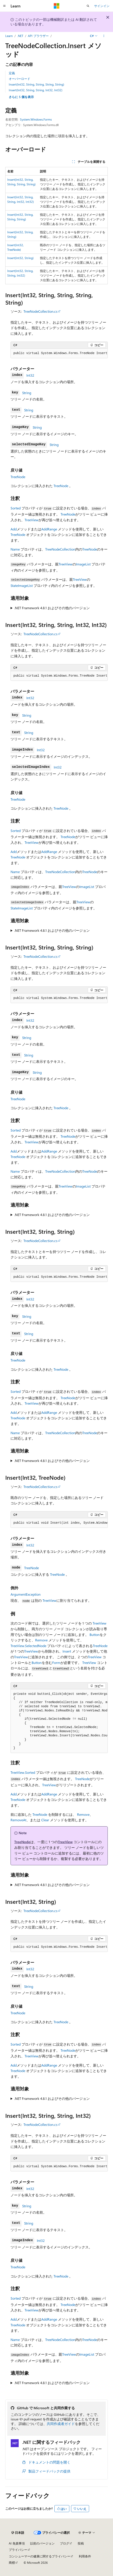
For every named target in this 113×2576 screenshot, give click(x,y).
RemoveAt (18, 1820)
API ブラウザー (38, 36)
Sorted (16, 508)
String (26, 392)
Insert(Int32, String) (20, 258)
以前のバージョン (42, 2543)
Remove (41, 1640)
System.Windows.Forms (36, 119)
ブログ (64, 2543)
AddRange (49, 529)
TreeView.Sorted (23, 1772)
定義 (12, 73)
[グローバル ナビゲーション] (4, 6)
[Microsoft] (56, 6)
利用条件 (85, 2556)
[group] (59, 353)
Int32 (30, 375)
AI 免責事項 (17, 2543)
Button (95, 1634)
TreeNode (18, 476)
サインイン (101, 6)
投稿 (81, 2543)
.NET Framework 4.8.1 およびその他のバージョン (52, 607)
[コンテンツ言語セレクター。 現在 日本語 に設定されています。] (18, 2532)
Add (14, 529)
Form (56, 1662)
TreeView (31, 520)
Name (15, 549)
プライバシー (18, 2550)
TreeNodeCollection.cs (40, 311)
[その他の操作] (104, 35)
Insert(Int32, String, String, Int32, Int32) (35, 90)
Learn (9, 36)
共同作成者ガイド (61, 2423)
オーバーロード (19, 79)
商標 (12, 2562)
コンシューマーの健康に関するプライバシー (39, 2556)
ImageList (83, 564)
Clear (45, 1820)
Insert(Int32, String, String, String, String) (36, 84)
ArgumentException (26, 1594)
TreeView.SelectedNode (28, 1645)
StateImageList (22, 585)
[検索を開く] (88, 6)
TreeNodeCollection (60, 549)
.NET (20, 36)
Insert (67, 1651)
